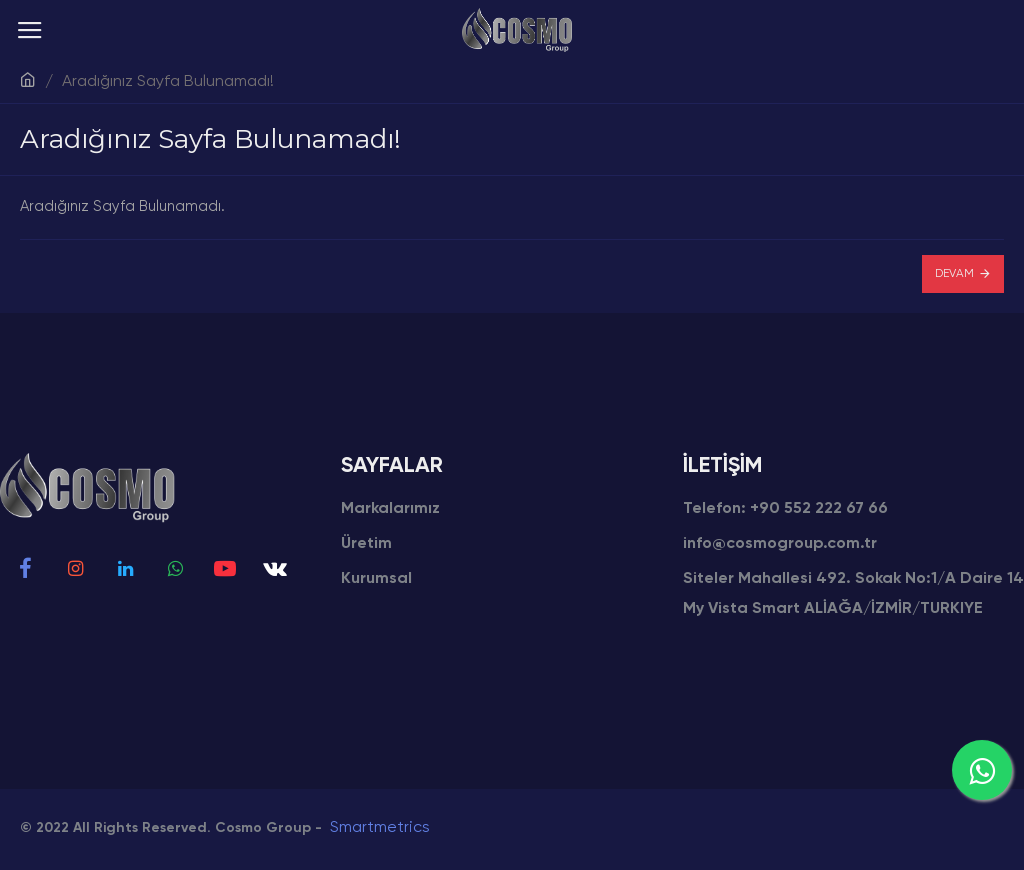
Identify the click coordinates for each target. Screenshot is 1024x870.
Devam (954, 274)
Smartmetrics (380, 828)
